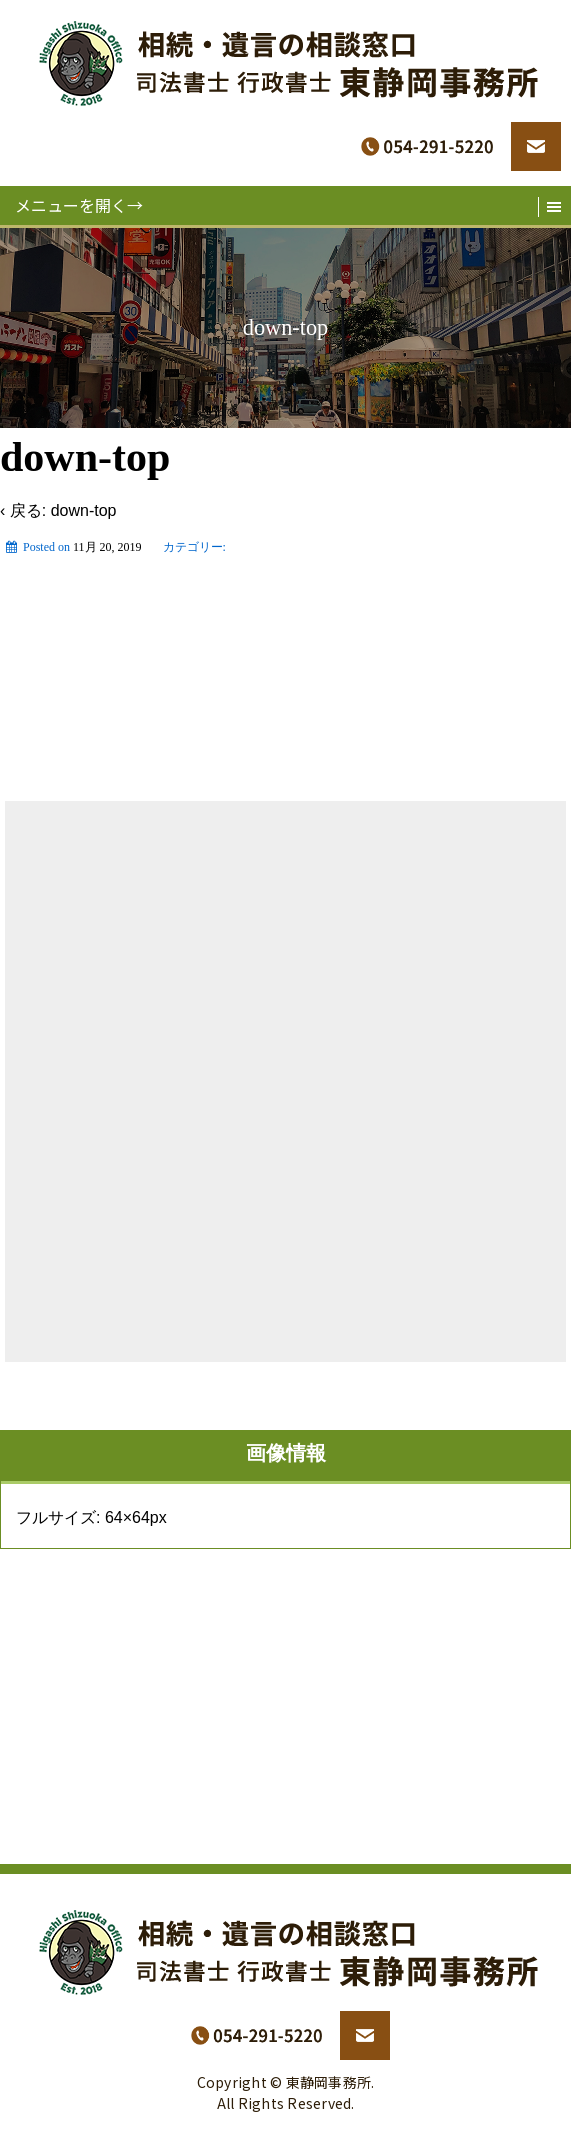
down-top (84, 510)
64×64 (127, 1517)
